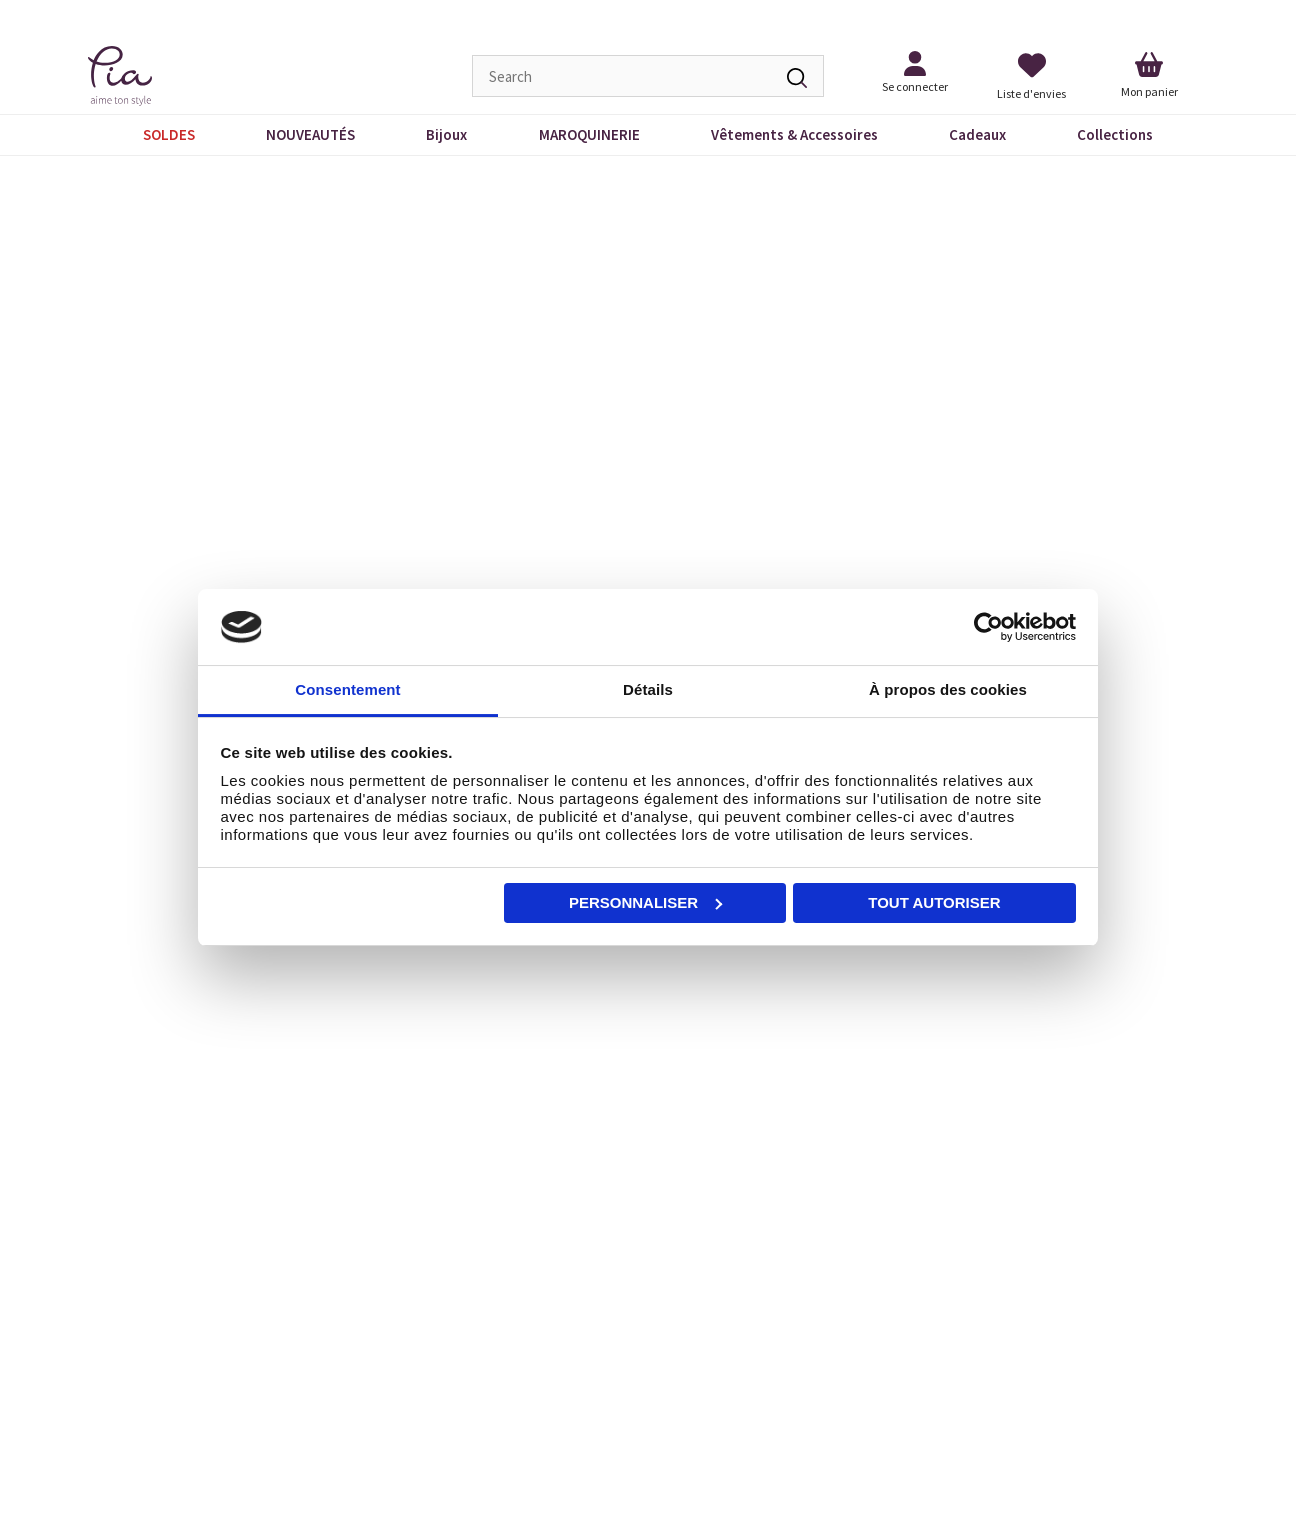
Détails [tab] (648, 689)
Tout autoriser (934, 902)
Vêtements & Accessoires (794, 134)
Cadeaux (977, 134)
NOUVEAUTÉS (310, 134)
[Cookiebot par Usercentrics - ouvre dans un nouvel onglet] (988, 627)
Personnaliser (645, 902)
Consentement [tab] (347, 689)
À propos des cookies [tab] (948, 689)
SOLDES (169, 134)
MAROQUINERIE (589, 134)
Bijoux (446, 134)
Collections (1115, 134)
